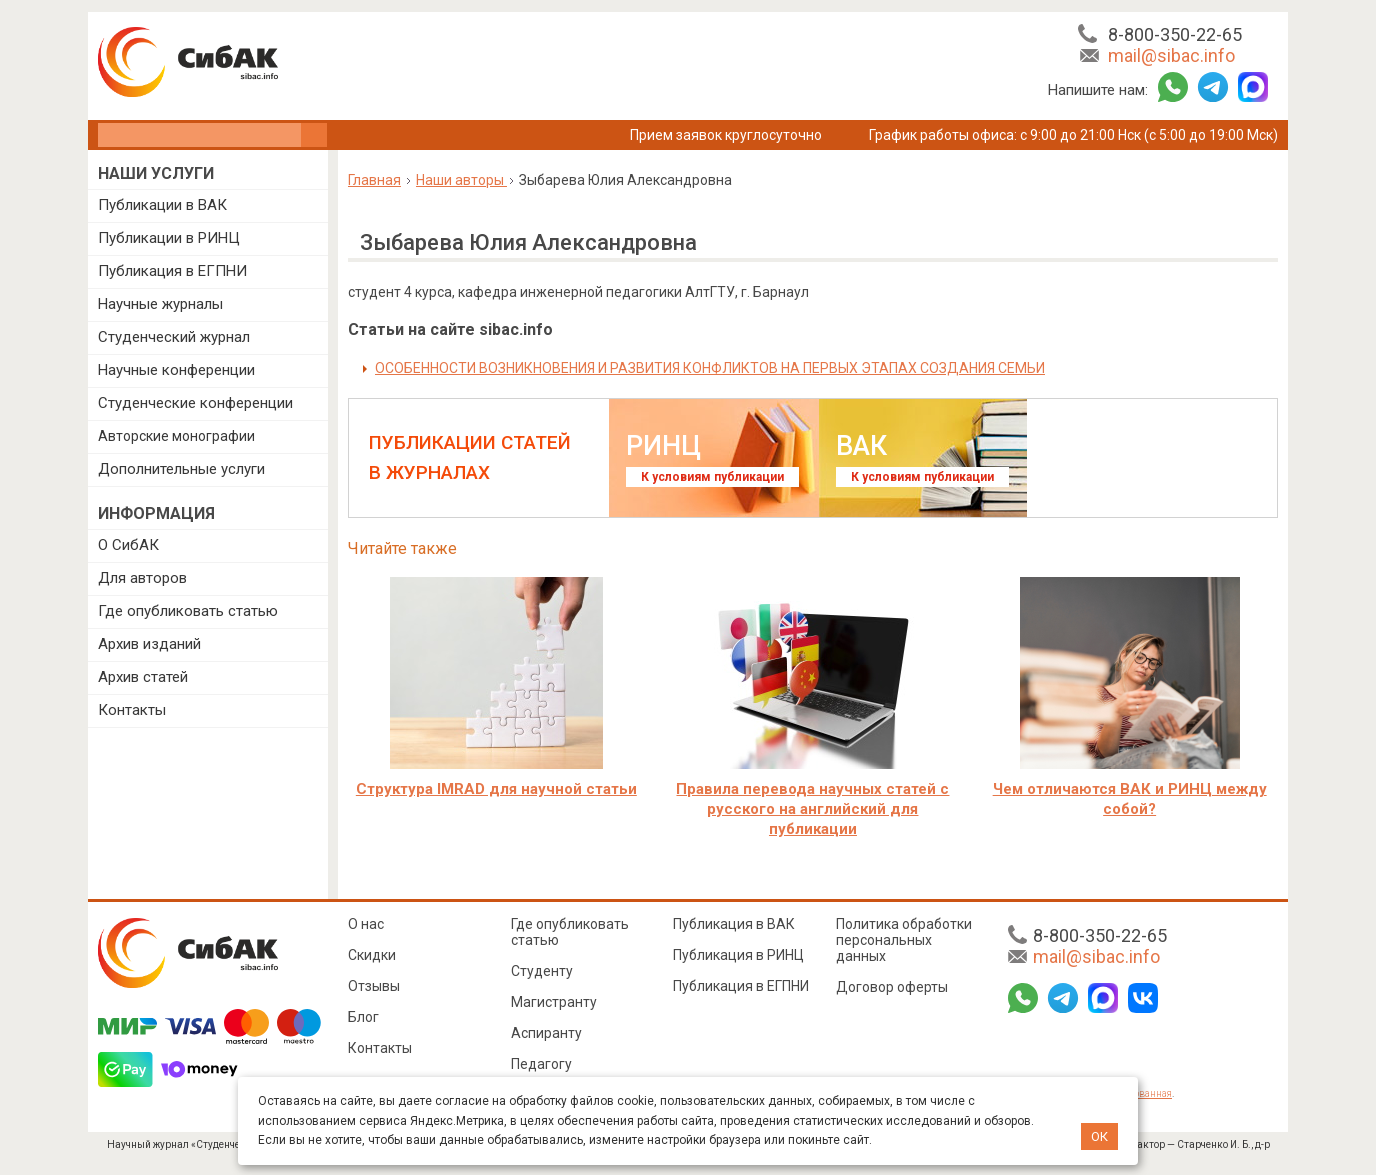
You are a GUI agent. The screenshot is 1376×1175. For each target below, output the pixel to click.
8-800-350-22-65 (1175, 34)
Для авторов (142, 578)
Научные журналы (160, 304)
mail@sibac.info (1171, 55)
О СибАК (128, 545)
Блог (363, 1017)
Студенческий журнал (174, 337)
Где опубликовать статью (188, 611)
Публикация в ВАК (734, 924)
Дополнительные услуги (181, 469)
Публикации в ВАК (162, 205)
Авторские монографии (176, 436)
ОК (1099, 1136)
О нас (366, 924)
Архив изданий (149, 644)
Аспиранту (546, 1033)
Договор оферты (892, 987)
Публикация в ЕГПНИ (172, 271)
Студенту (542, 971)
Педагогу (541, 1064)
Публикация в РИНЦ (738, 955)
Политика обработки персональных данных (904, 940)
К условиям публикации (712, 477)
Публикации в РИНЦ (169, 238)
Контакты (132, 710)
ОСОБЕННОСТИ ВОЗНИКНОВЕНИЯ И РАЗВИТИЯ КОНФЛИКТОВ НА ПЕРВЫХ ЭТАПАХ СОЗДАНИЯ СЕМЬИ (710, 368)
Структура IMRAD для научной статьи (496, 789)
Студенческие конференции (195, 403)
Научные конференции (176, 370)
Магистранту (554, 1002)
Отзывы (374, 986)
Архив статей (143, 677)
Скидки (372, 955)
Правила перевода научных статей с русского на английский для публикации (812, 809)
